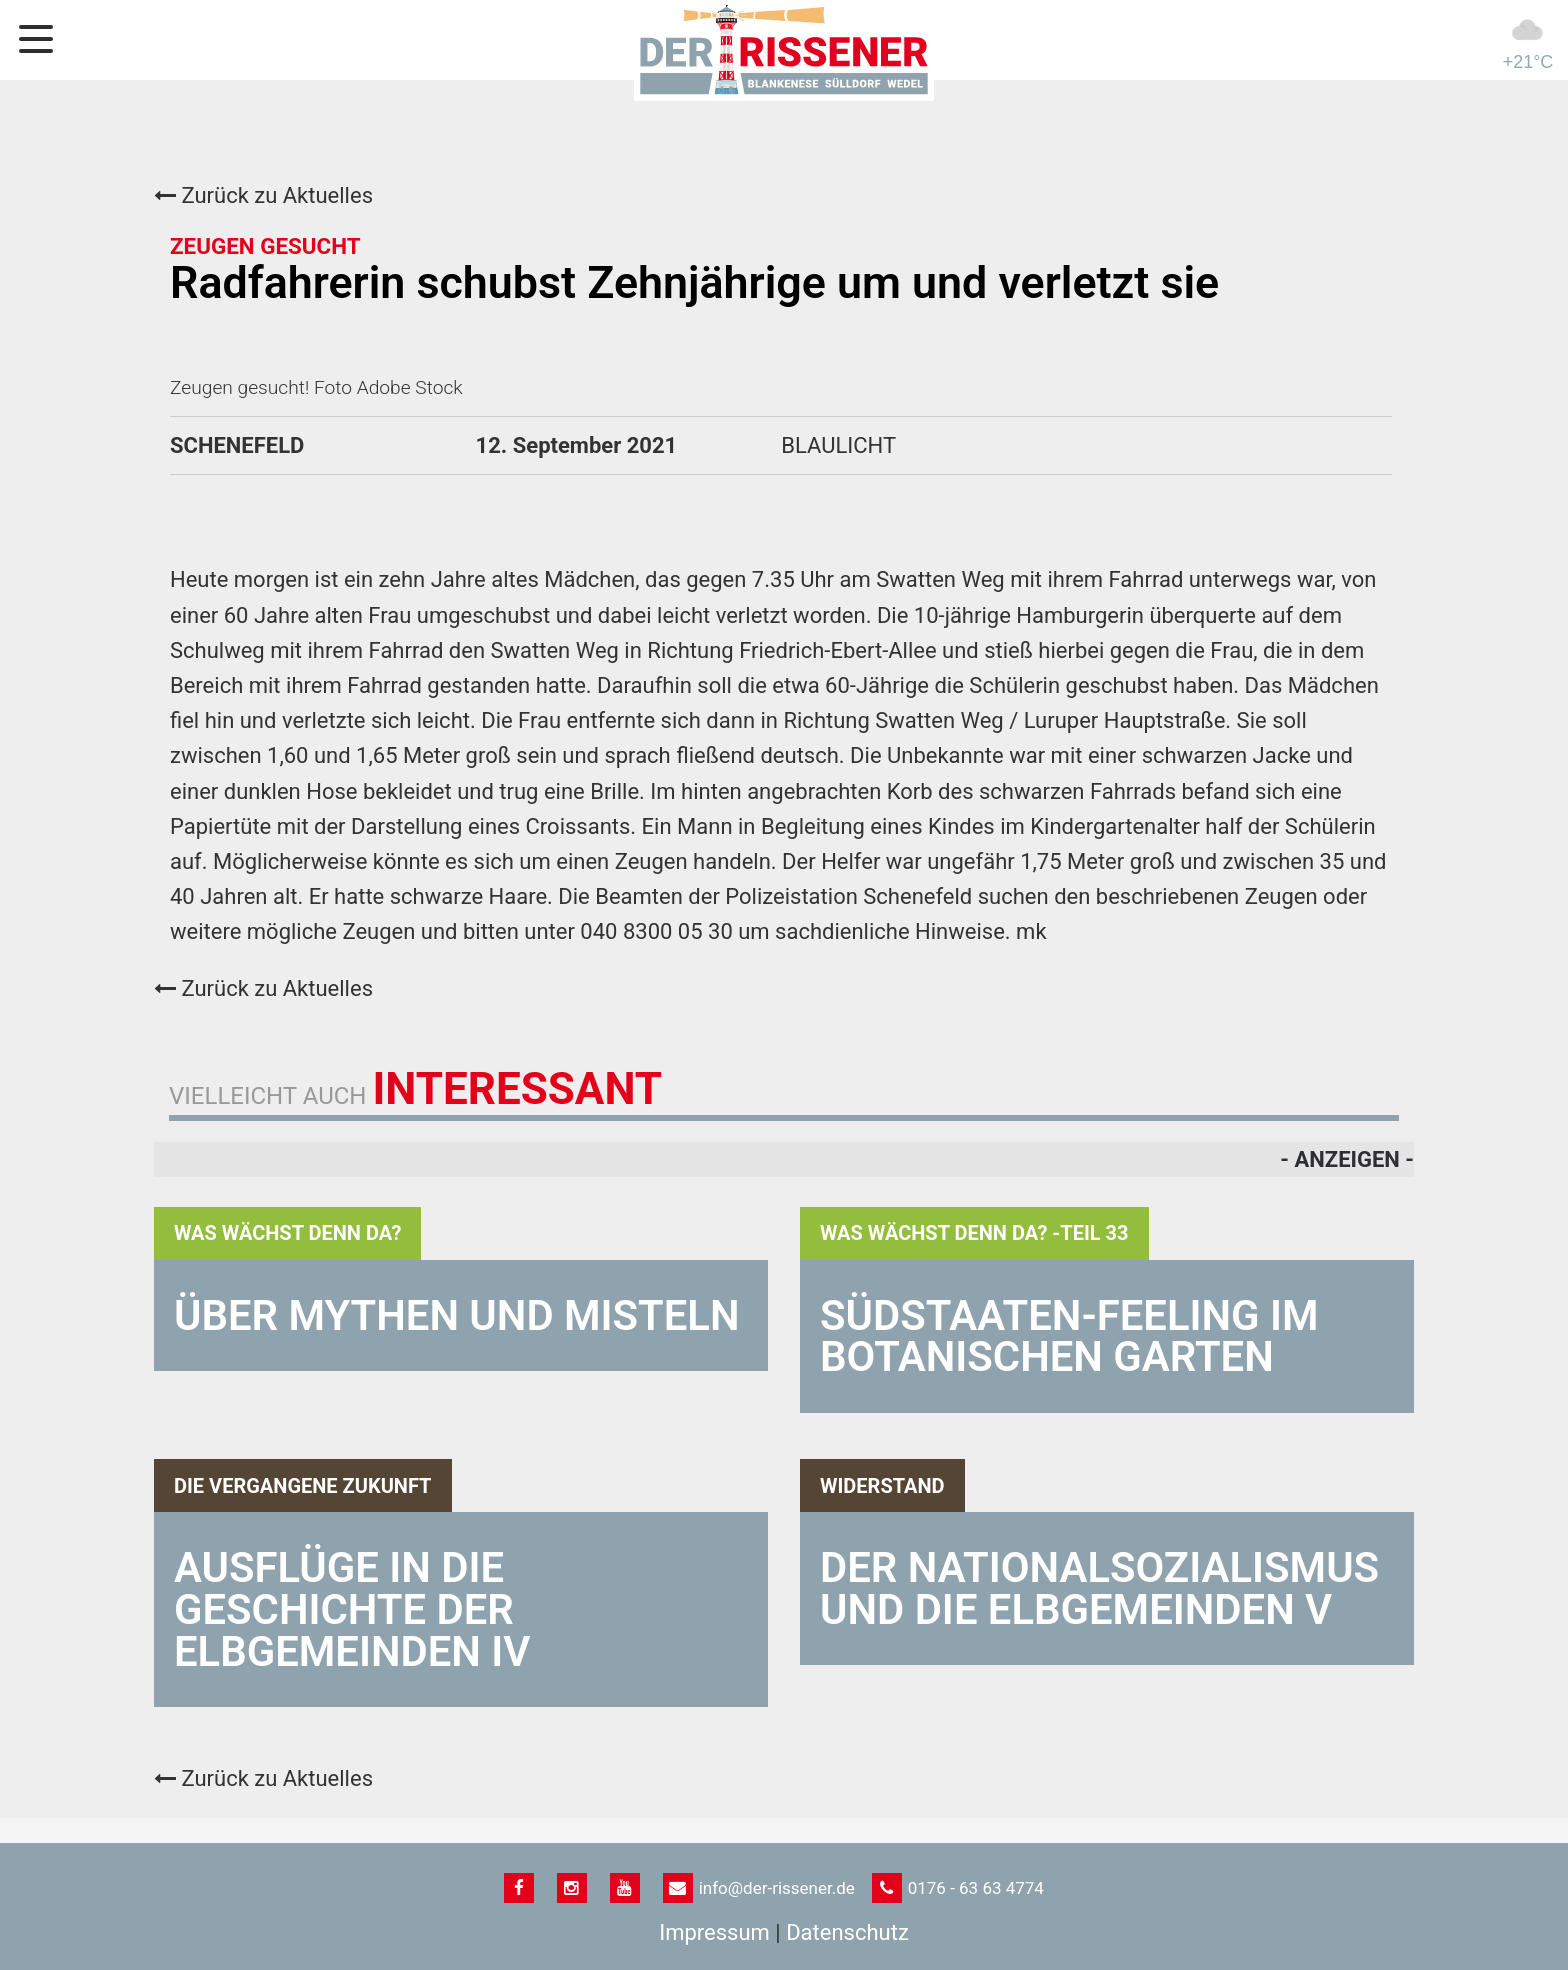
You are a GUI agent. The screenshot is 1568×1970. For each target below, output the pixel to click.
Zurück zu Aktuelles (263, 195)
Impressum (714, 1932)
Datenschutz (847, 1932)
